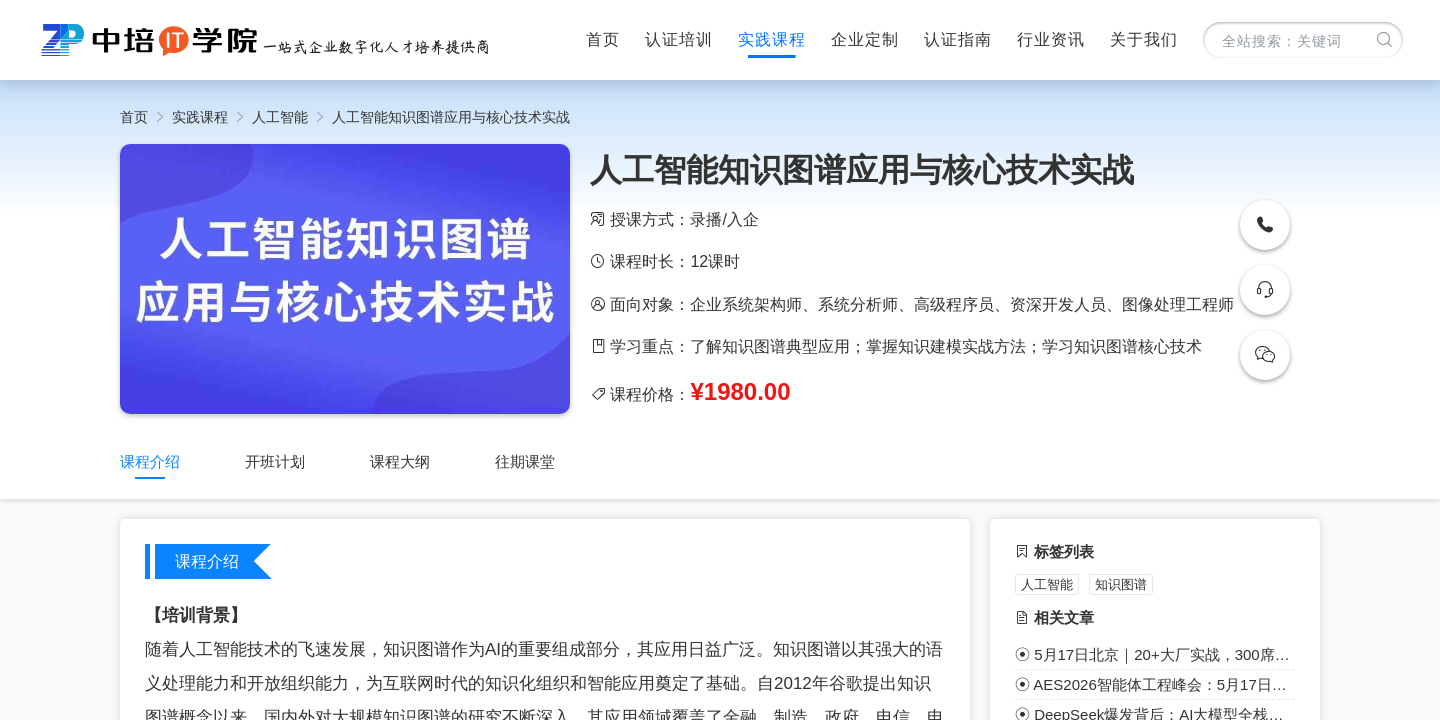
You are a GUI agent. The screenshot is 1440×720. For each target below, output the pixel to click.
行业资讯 (1051, 39)
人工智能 (280, 117)
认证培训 (679, 39)
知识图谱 (1121, 584)
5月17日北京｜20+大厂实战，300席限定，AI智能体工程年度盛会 (1164, 654)
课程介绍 (150, 461)
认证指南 (958, 39)
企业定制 (865, 39)
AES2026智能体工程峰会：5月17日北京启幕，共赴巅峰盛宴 (1164, 684)
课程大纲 (400, 461)
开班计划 (275, 461)
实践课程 (772, 39)
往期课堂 (525, 461)
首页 (603, 39)
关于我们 (1144, 39)
